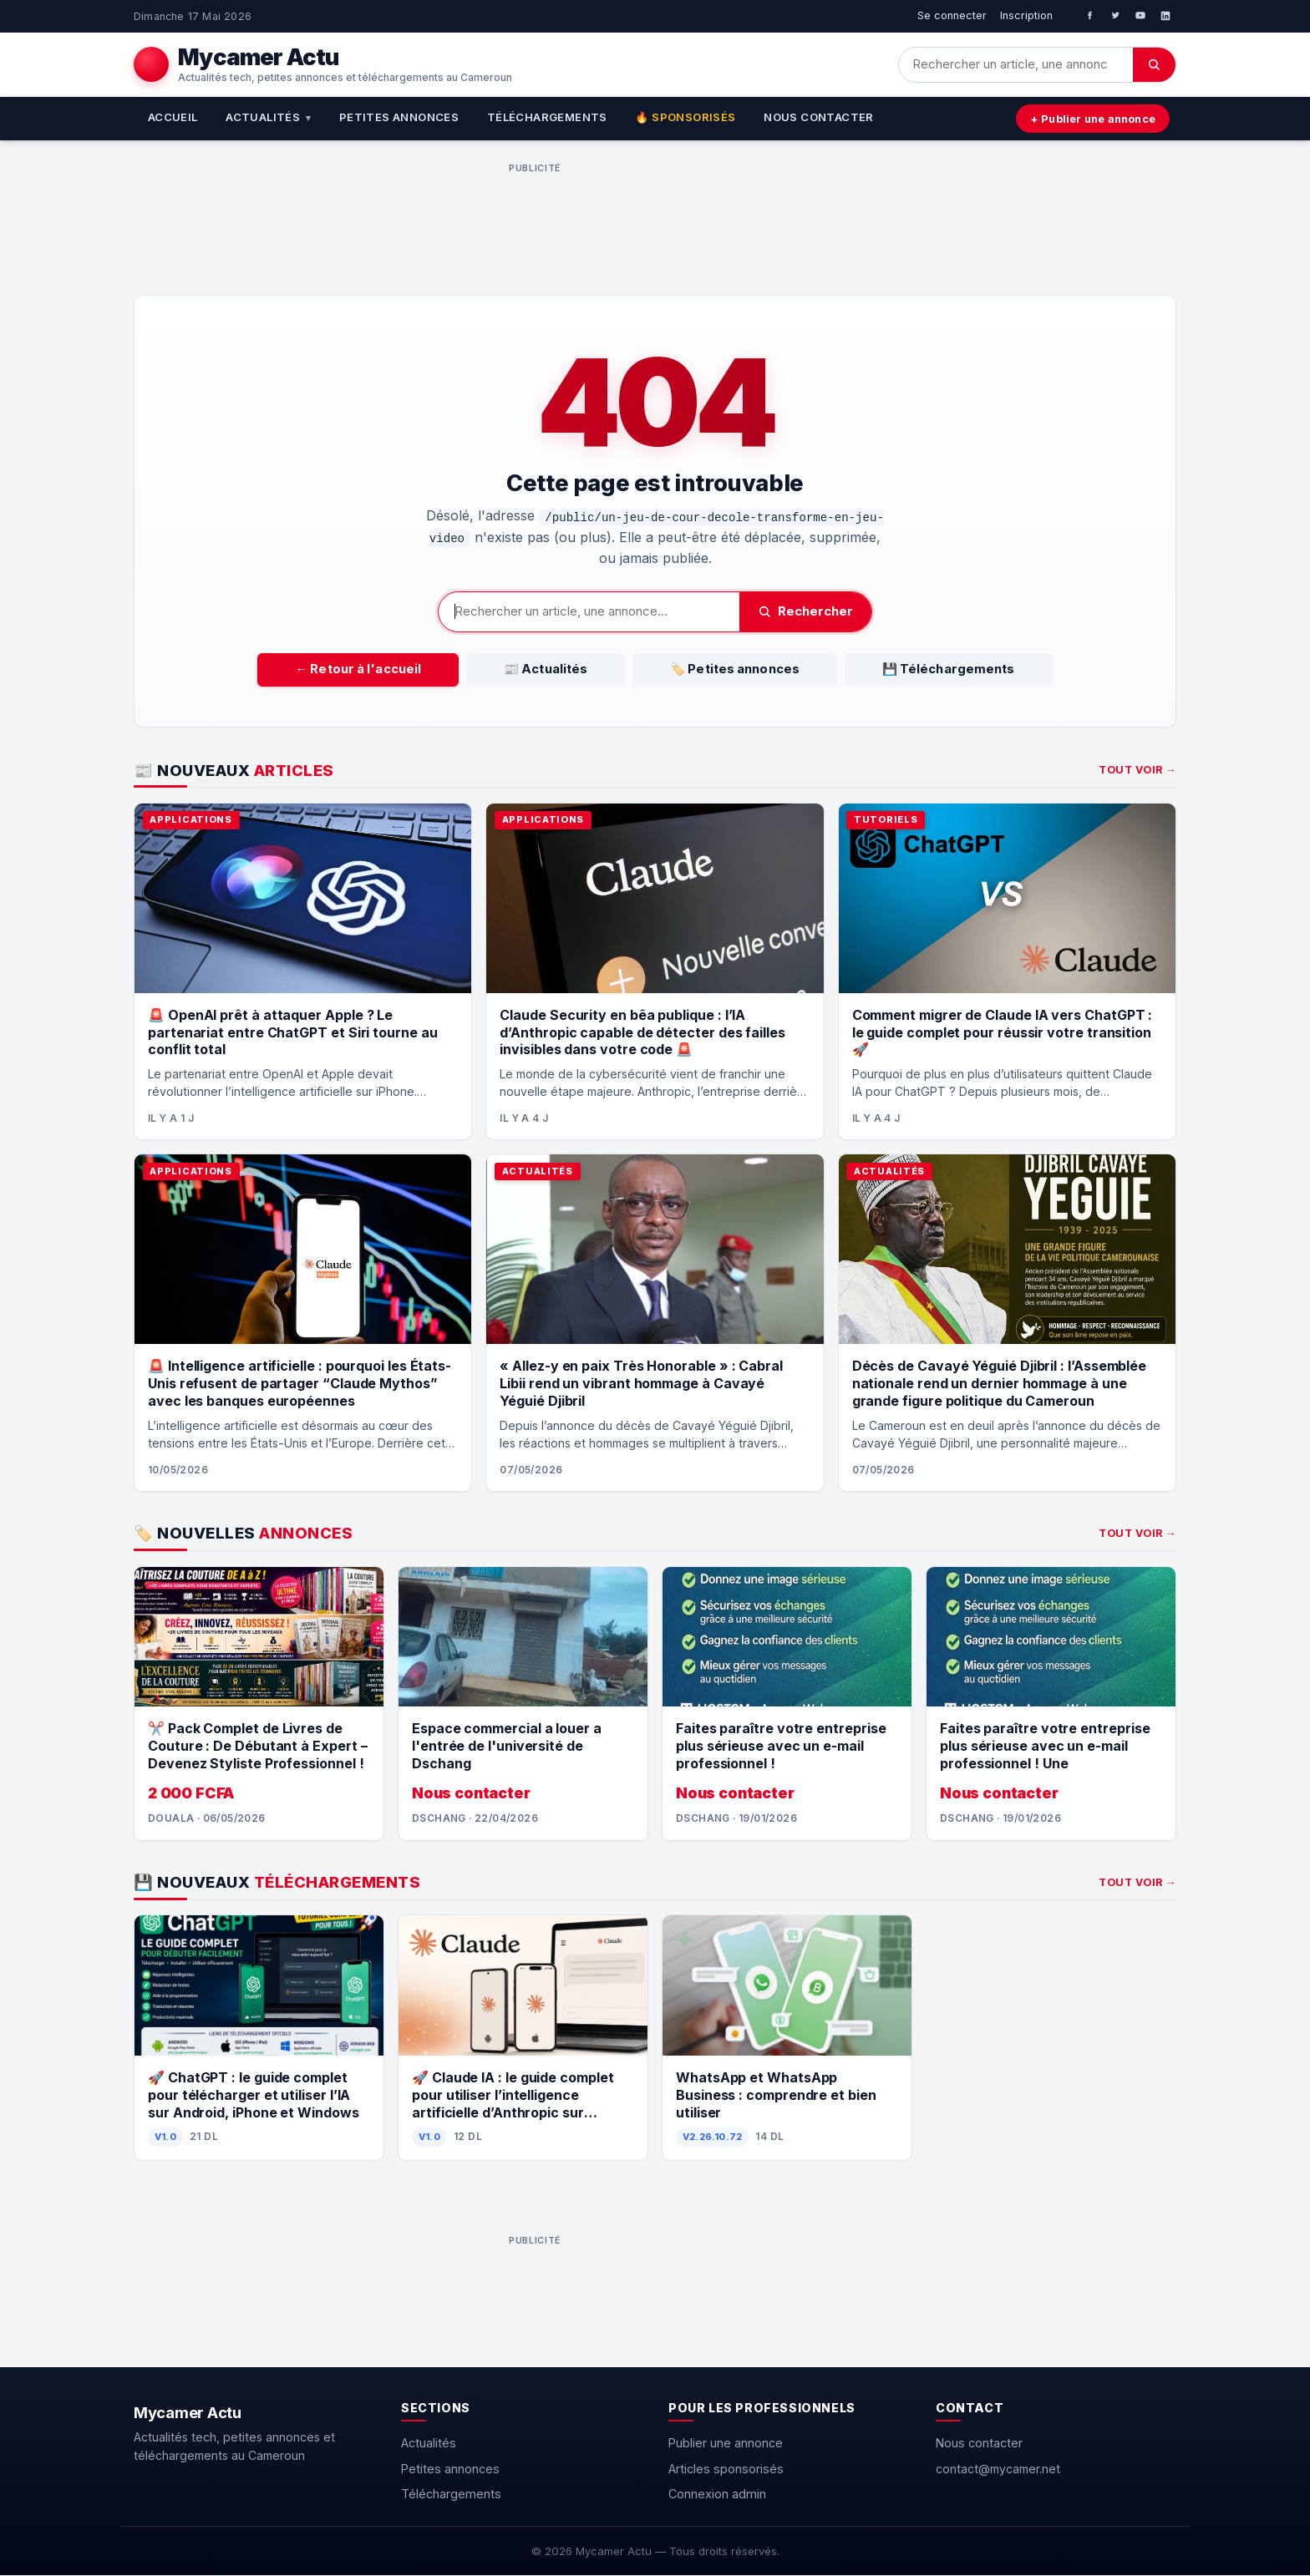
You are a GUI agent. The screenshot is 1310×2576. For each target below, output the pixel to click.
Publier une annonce (725, 2444)
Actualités (268, 117)
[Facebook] (1090, 16)
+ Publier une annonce (1088, 118)
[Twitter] (1115, 16)
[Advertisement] (534, 217)
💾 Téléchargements (886, 669)
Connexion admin (717, 2494)
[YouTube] (1140, 16)
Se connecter (952, 15)
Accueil (173, 117)
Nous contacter (819, 117)
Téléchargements (547, 117)
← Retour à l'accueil (421, 669)
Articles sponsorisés (726, 2469)
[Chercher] (1154, 65)
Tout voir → (1137, 770)
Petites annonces (399, 117)
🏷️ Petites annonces (714, 669)
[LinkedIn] (1165, 16)
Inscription (1026, 15)
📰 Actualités (566, 669)
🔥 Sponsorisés (685, 117)
